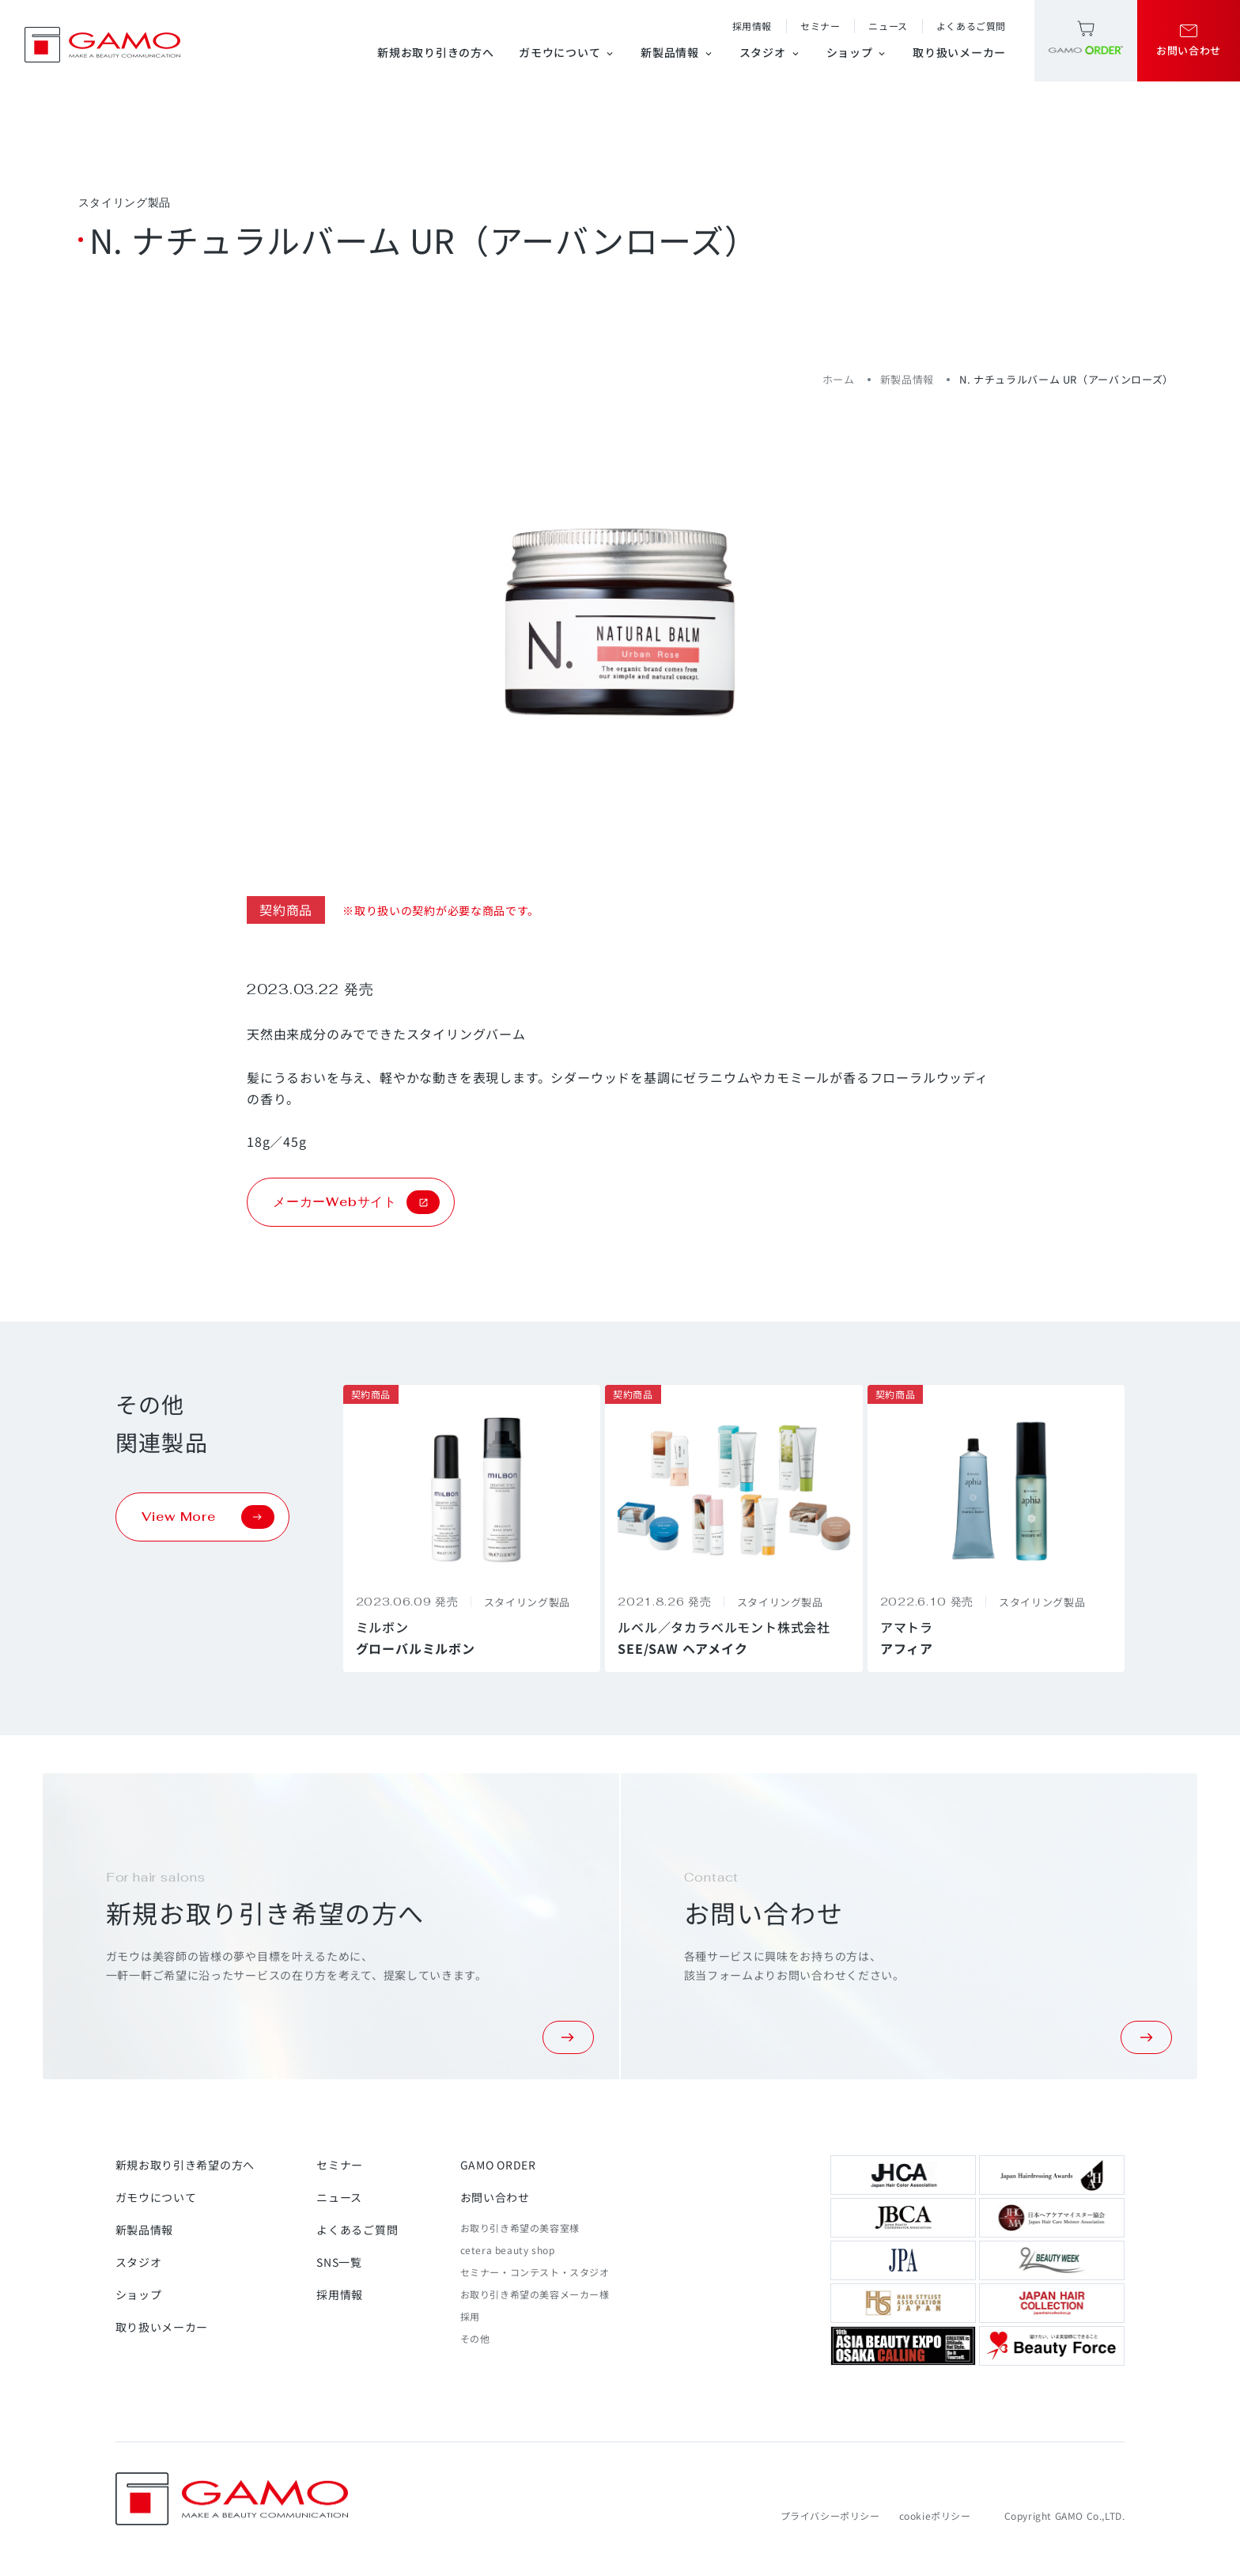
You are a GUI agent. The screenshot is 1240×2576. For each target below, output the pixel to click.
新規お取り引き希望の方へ (185, 2165)
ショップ (857, 52)
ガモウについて (567, 52)
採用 (470, 2316)
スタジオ (770, 52)
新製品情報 (677, 52)
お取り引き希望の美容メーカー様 (535, 2294)
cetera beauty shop (507, 2249)
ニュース (887, 25)
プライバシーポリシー (830, 2515)
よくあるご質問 (971, 25)
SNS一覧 (339, 2262)
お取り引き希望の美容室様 (520, 2227)
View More (208, 1517)
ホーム (838, 379)
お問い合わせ (495, 2197)
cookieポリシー (935, 2515)
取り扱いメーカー (959, 52)
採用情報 (752, 25)
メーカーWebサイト (356, 1202)
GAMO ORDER (498, 2165)
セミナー (820, 25)
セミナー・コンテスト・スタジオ (535, 2272)
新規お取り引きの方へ (435, 52)
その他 (475, 2338)
